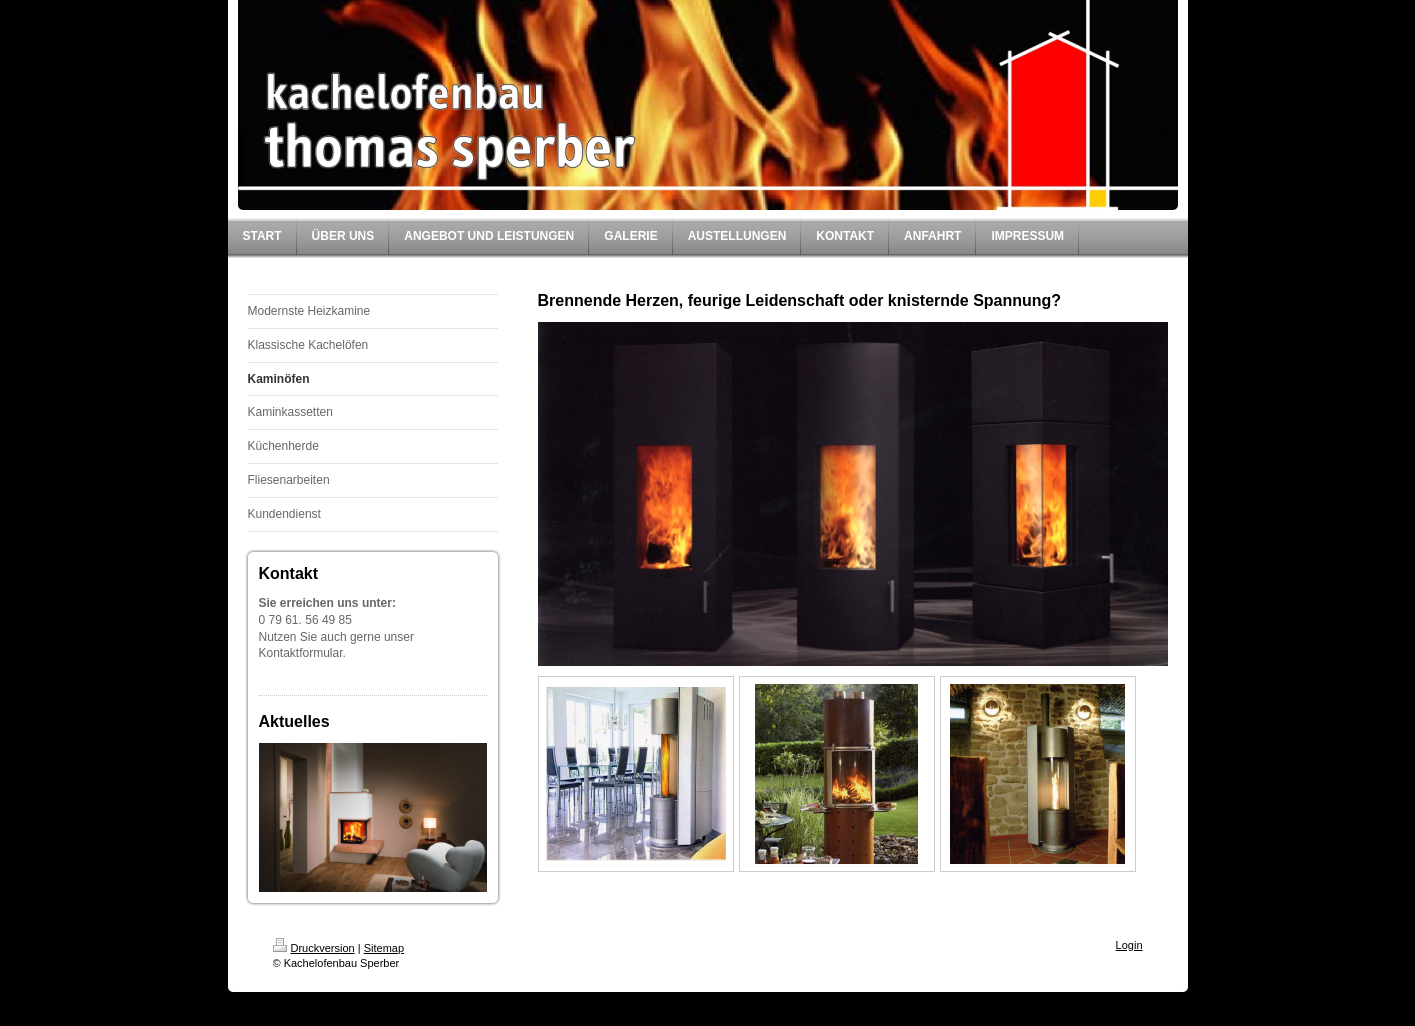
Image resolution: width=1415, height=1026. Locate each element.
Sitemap (384, 948)
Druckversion (314, 948)
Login (1129, 945)
